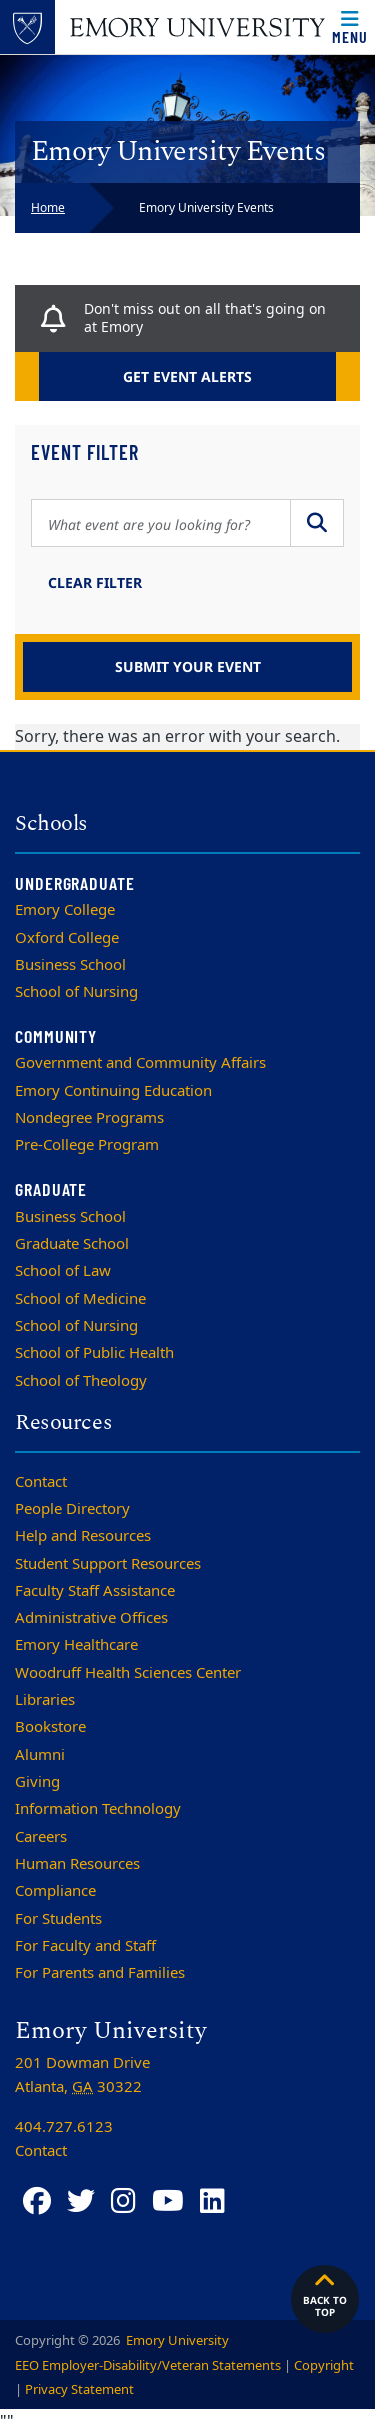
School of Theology (81, 1381)
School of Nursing (76, 992)
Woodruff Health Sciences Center (128, 1673)
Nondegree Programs (89, 1118)
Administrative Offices (91, 1618)
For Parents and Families (100, 1973)
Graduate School (72, 1244)
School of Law (63, 1271)
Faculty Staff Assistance (95, 1591)
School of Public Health (94, 1353)
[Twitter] (81, 2201)
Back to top (325, 2294)
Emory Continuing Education (113, 1091)
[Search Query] (161, 523)
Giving (37, 1782)
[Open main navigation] (350, 27)
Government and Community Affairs (140, 1063)
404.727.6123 (64, 2127)
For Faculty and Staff (85, 1946)
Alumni (40, 1755)
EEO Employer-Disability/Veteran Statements (148, 2365)
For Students (58, 1919)
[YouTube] (168, 2201)
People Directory (72, 1509)
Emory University (176, 2340)
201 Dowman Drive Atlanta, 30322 (82, 2075)
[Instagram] (123, 2201)
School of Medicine (80, 1299)
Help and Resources (83, 1536)
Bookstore (50, 1727)
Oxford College (67, 938)
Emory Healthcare (76, 1645)
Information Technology (98, 1809)
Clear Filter (95, 582)
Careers (41, 1837)
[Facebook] (37, 2201)
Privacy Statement (79, 2389)
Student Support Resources (108, 1564)
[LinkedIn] (212, 2201)
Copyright (324, 2365)
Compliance (55, 1891)
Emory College (65, 910)
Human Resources (77, 1864)
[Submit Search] (317, 523)
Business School (70, 965)
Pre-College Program (87, 1145)
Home (48, 208)
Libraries (45, 1700)
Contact (41, 1482)
